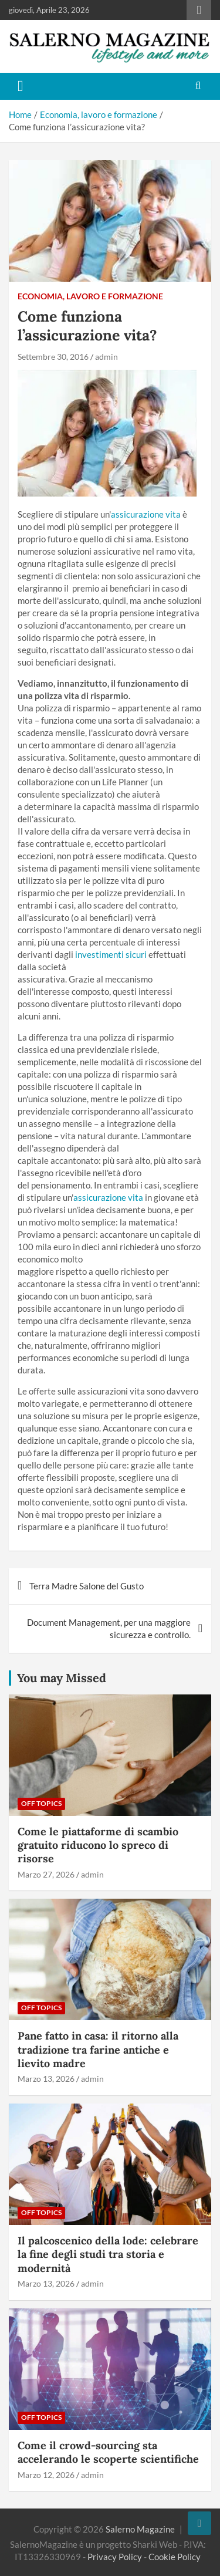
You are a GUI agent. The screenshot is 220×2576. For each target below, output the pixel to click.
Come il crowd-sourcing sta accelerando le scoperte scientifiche (108, 2452)
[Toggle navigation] (20, 86)
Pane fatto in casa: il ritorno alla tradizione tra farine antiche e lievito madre (98, 2049)
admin (106, 357)
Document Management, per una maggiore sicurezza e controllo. (109, 1628)
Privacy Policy (114, 2556)
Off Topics (41, 1803)
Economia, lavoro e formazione (90, 296)
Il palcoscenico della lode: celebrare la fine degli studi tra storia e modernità (108, 2254)
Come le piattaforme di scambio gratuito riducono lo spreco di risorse (98, 1845)
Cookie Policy (174, 2556)
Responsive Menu (199, 10)
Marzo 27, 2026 (46, 1874)
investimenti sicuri (111, 954)
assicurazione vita (146, 514)
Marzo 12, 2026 (46, 2475)
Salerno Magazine (140, 2529)
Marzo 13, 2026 (46, 2079)
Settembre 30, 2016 (53, 357)
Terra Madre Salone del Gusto (86, 1586)
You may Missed (61, 1677)
